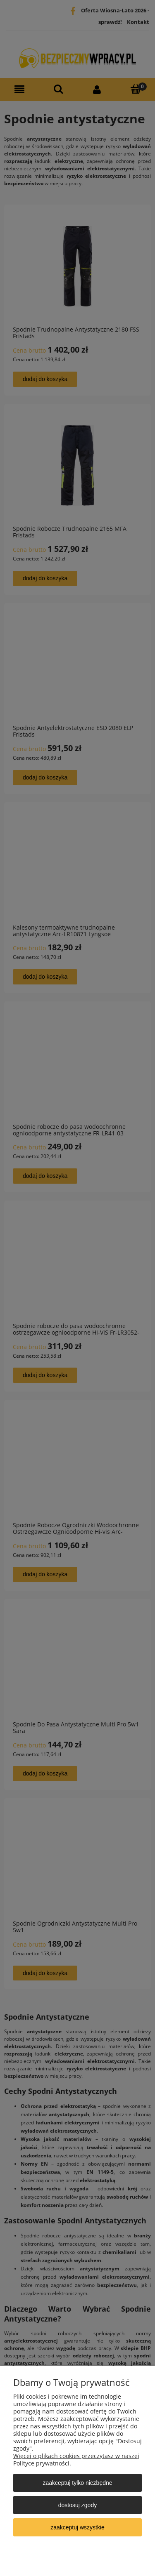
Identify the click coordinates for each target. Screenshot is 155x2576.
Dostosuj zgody (77, 2505)
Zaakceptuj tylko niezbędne (77, 2482)
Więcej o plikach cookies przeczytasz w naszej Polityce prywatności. (76, 2459)
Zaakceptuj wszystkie (77, 2527)
